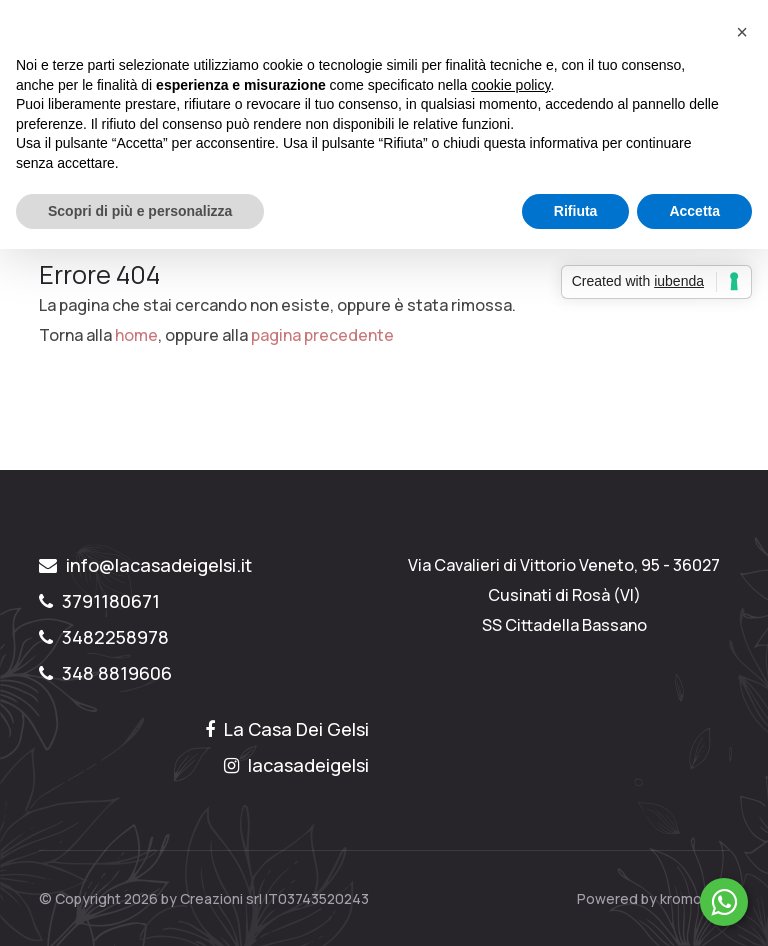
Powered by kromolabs (653, 898)
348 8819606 (105, 673)
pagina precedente (322, 335)
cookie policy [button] (510, 85)
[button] (742, 32)
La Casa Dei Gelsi (287, 729)
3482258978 (104, 637)
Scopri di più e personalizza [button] (140, 211)
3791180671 (99, 601)
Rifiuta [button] (576, 211)
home (136, 335)
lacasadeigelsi (296, 765)
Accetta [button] (694, 211)
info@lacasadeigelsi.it (145, 565)
